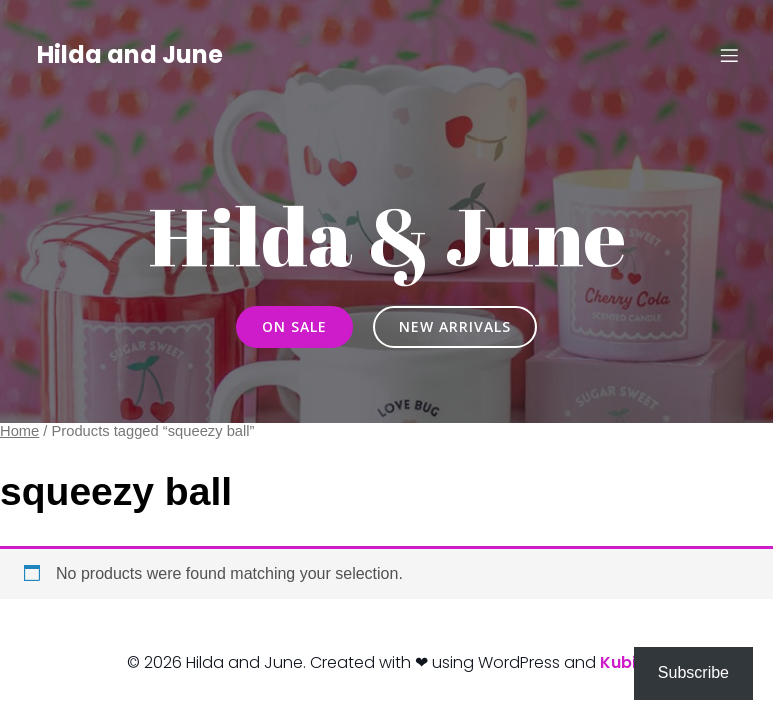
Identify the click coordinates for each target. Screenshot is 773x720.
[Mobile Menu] (730, 55)
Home (19, 431)
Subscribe (693, 672)
